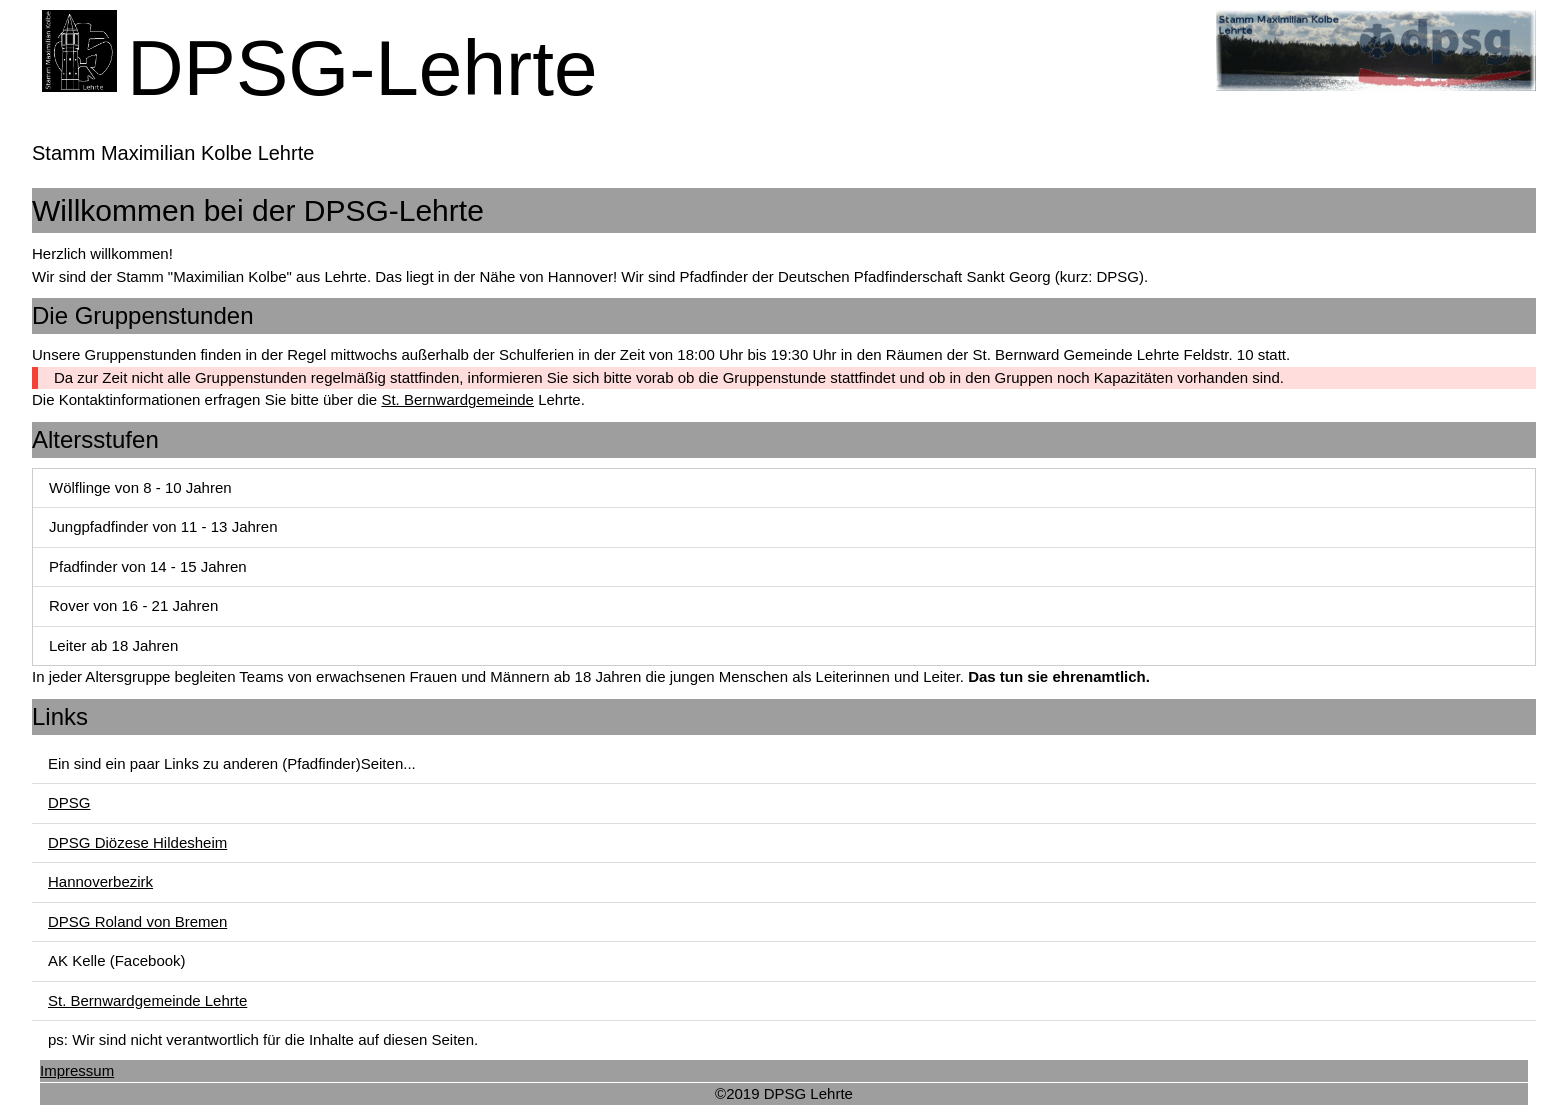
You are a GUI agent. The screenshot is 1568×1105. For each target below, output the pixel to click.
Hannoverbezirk (100, 881)
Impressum (77, 1070)
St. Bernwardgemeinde (457, 399)
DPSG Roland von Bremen (137, 921)
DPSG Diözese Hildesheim (137, 842)
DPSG (69, 802)
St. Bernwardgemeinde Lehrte (147, 1000)
